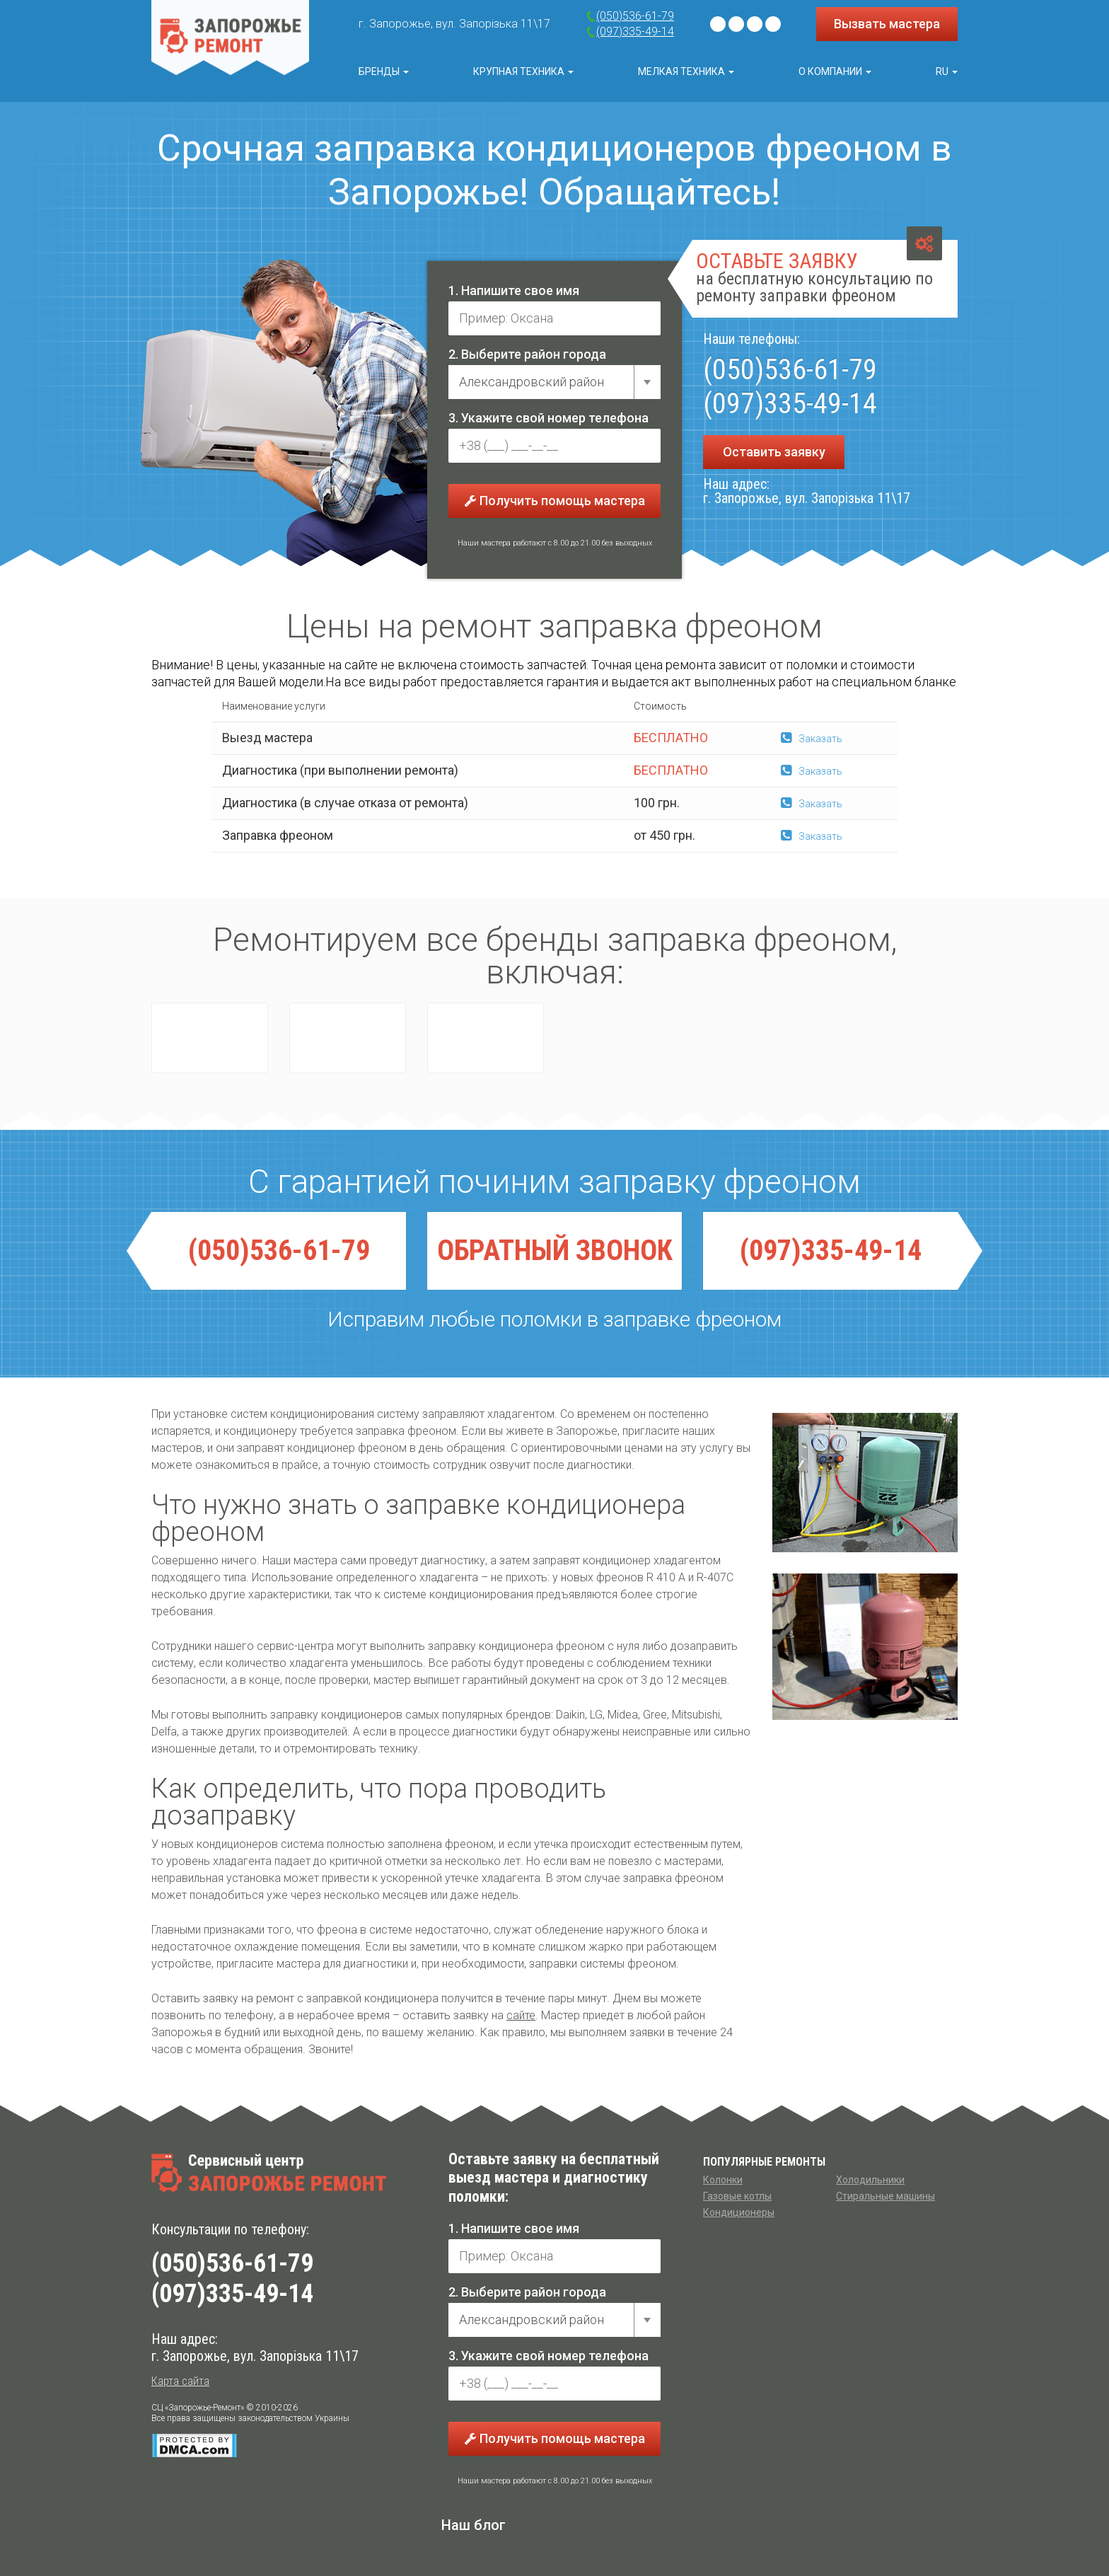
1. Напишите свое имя (513, 290)
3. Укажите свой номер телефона (548, 417)
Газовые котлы (737, 2196)
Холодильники (870, 2179)
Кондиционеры (738, 2212)
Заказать (811, 738)
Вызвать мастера (887, 23)
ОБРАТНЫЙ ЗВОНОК (555, 1250)
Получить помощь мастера (555, 500)
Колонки (723, 2179)
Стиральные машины (885, 2196)
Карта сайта (180, 2381)
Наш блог (473, 2525)
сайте (520, 2015)
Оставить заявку (774, 451)
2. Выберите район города (527, 354)
